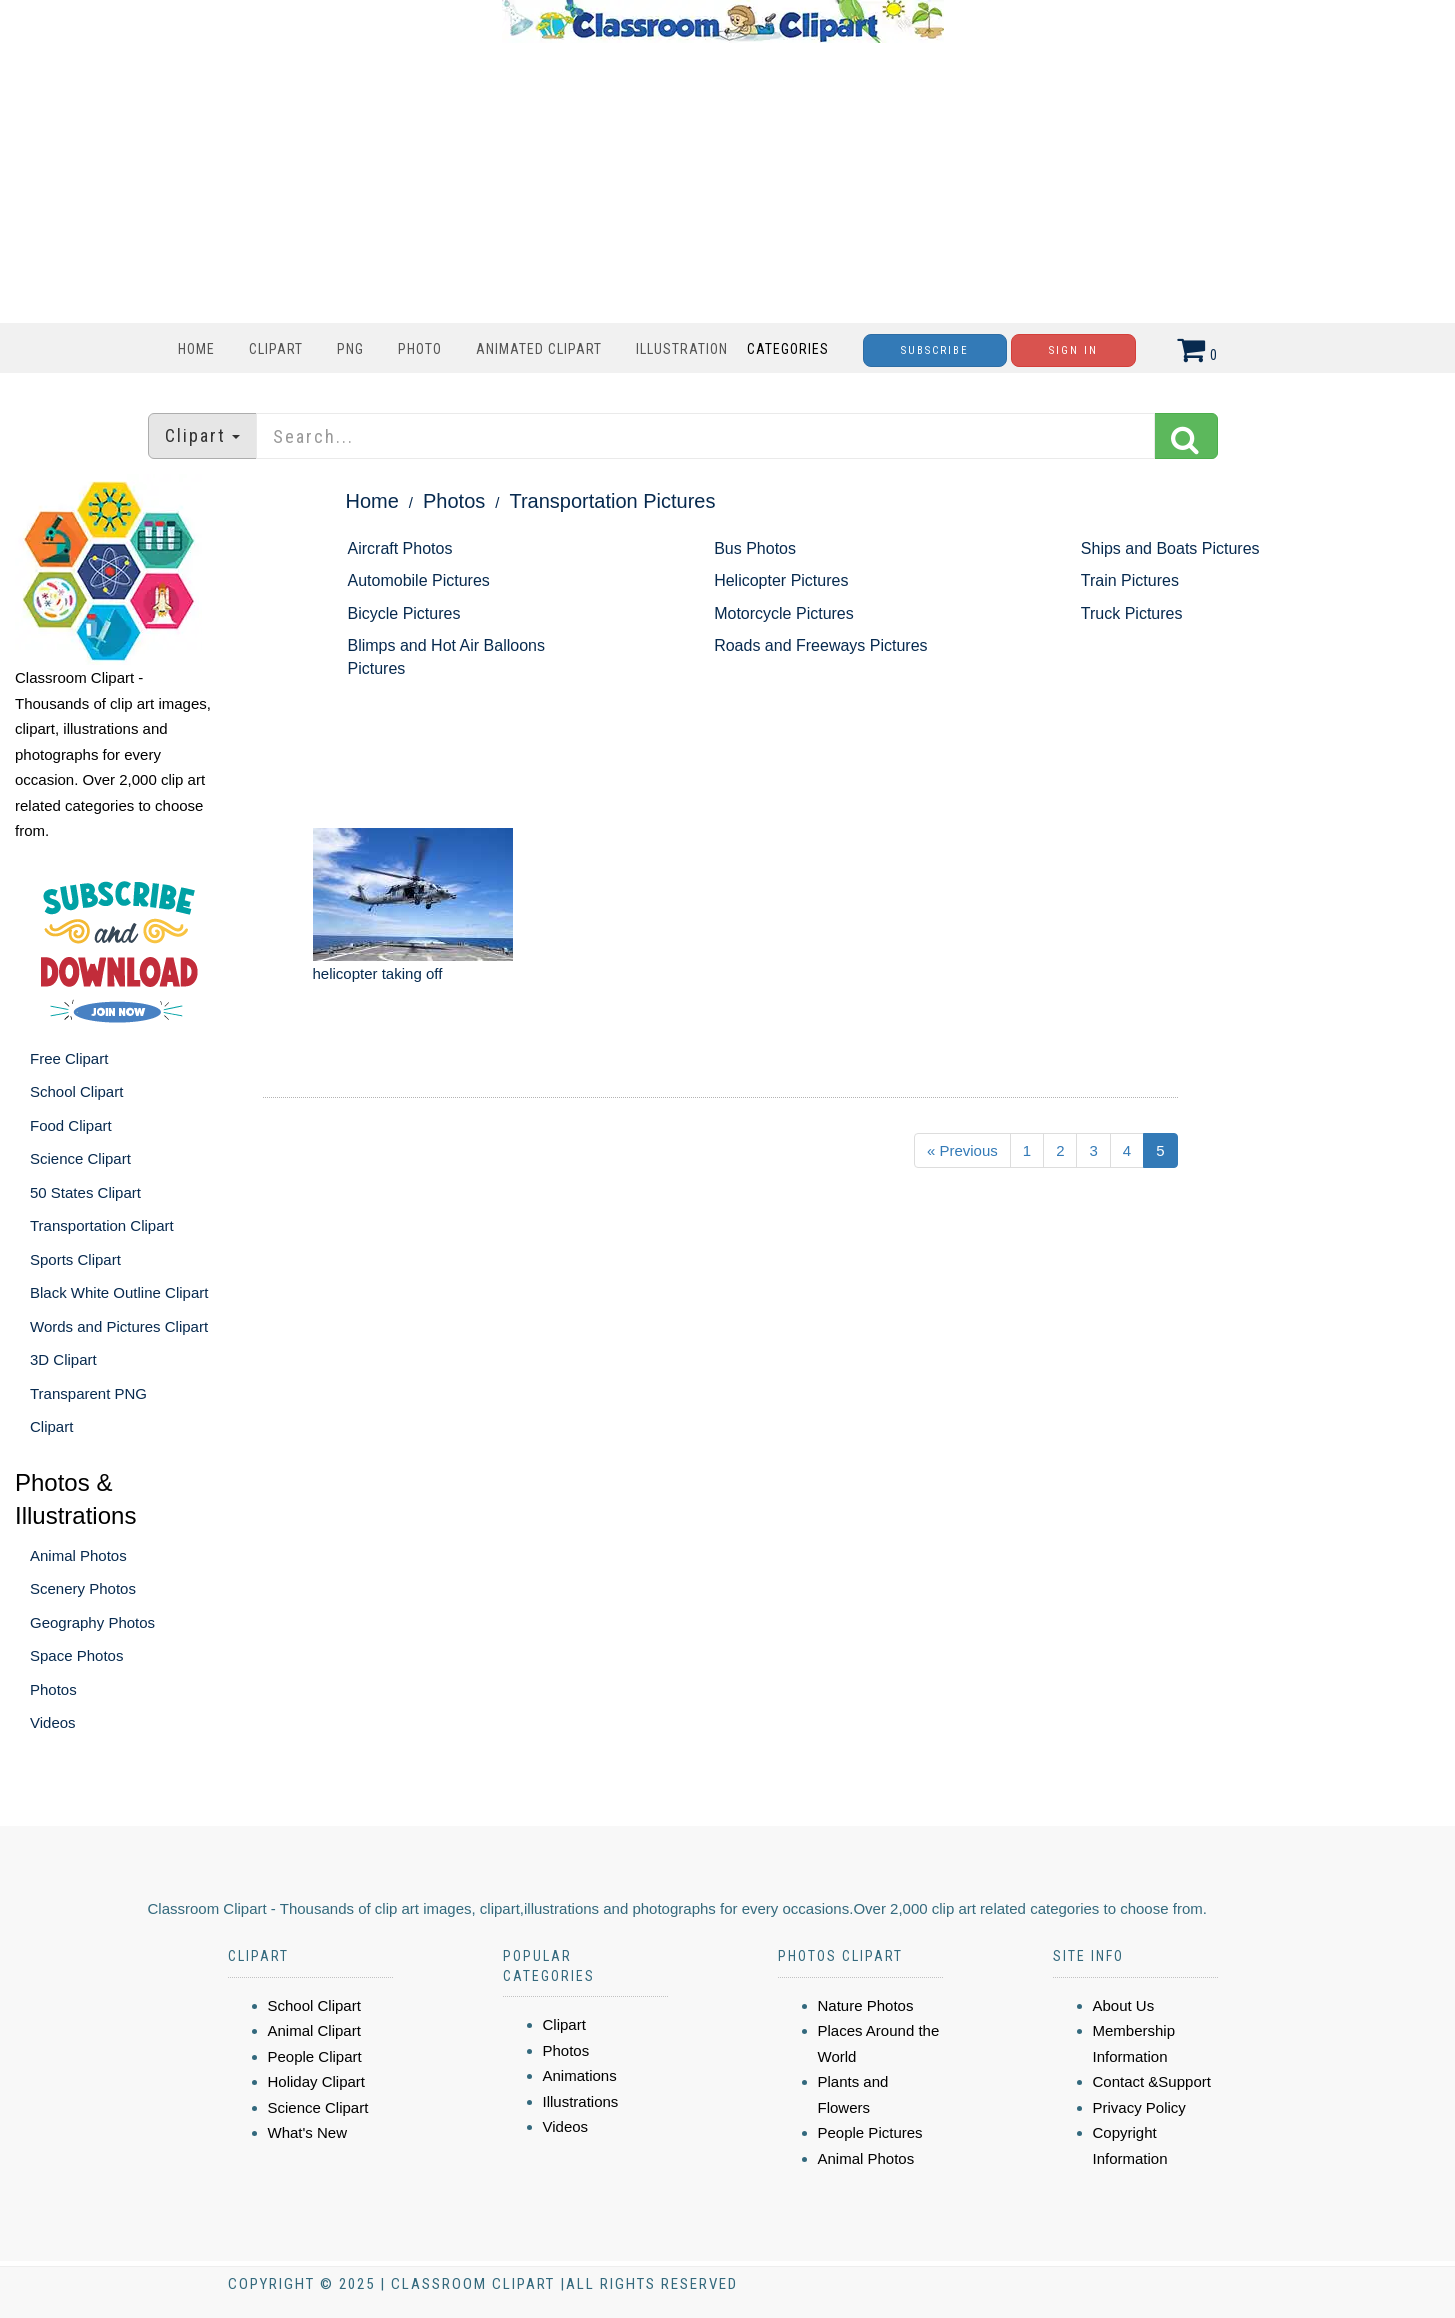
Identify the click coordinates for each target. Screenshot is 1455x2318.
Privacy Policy (1139, 2107)
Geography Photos (92, 1622)
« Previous (962, 1150)
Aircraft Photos (400, 548)
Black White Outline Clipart (119, 1292)
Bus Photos (755, 548)
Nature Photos (866, 2005)
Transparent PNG (88, 1393)
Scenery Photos (83, 1588)
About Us (1124, 2005)
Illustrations (581, 2101)
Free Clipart (69, 1058)
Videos (53, 1722)
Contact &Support (1152, 2081)
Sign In (1073, 350)
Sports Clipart (75, 1259)
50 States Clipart (85, 1192)
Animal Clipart (314, 2030)
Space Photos (76, 1655)
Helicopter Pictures (781, 580)
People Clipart (315, 2056)
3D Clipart (63, 1359)
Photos (53, 1689)
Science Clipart (80, 1158)
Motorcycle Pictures (784, 613)
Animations (580, 2075)
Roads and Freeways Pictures (820, 645)
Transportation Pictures (612, 501)
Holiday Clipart (317, 2081)
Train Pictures (1130, 580)
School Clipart (76, 1091)
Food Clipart (71, 1125)
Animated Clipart (539, 349)
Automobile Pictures (419, 580)
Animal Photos (78, 1555)
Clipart (276, 349)
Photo (420, 349)
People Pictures (870, 2132)
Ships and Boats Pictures (1170, 548)
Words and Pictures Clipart (119, 1326)
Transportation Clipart (102, 1225)
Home (196, 349)
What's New (308, 2132)
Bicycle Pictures (404, 613)
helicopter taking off (378, 973)
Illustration (682, 349)
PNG (350, 349)
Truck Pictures (1132, 613)
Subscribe (935, 350)
